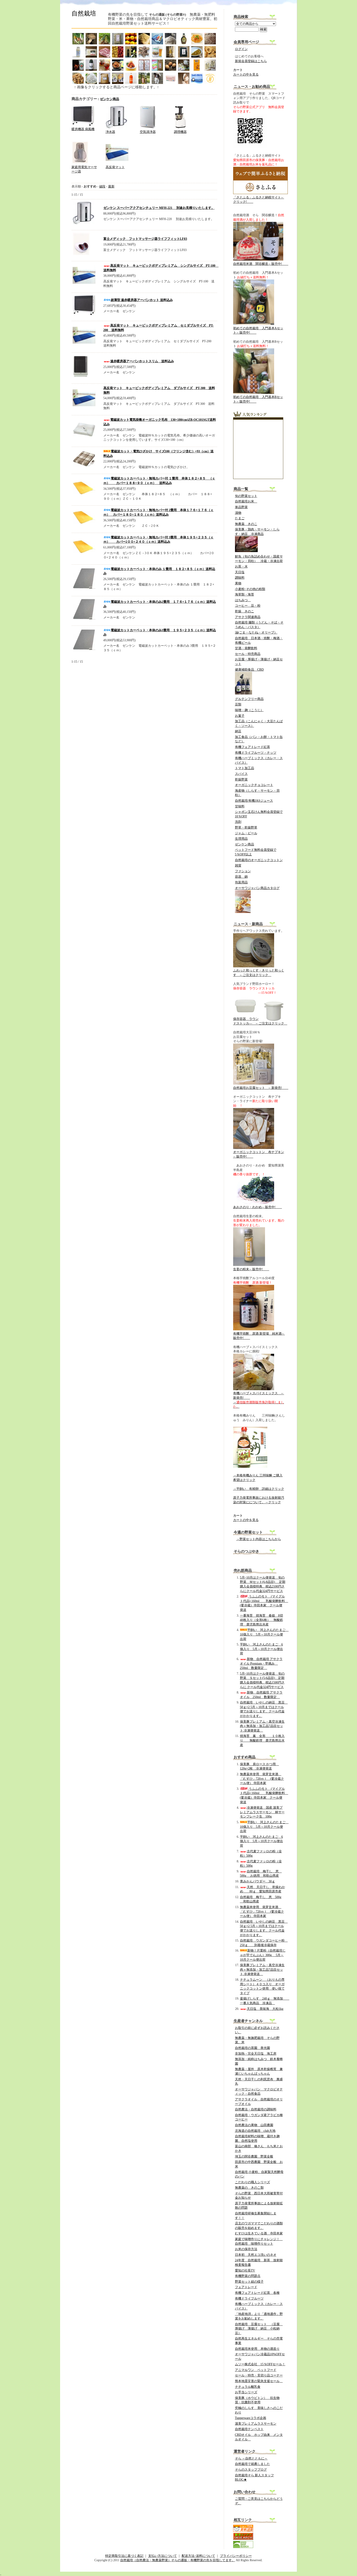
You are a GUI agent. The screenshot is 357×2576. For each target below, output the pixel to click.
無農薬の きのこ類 (249, 2187)
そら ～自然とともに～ (251, 2458)
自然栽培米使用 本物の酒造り (257, 2348)
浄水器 (117, 120)
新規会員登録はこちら (251, 61)
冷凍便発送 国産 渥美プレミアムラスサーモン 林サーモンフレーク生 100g (262, 1812)
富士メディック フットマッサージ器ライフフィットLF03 (145, 239)
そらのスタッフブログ (251, 2469)
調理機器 (180, 120)
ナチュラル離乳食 (247, 2386)
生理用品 (241, 838)
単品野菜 (241, 507)
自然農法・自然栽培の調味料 (255, 2109)
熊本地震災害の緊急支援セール (259, 2381)
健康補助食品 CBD (249, 681)
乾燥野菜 (241, 779)
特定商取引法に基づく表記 (124, 2556)
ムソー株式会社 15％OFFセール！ (260, 2364)
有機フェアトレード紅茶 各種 (257, 2293)
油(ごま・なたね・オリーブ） (256, 632)
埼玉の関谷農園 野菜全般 (254, 2156)
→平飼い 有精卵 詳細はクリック (258, 1489)
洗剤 (238, 822)
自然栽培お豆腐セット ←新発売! (260, 1088)
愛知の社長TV (245, 2270)
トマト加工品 (244, 768)
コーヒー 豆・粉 (247, 605)
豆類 (238, 704)
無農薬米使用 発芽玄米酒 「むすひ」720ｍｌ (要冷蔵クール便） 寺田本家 (262, 1778)
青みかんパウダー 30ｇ (257, 1881)
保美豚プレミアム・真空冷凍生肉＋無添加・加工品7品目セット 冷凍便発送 (262, 1726)
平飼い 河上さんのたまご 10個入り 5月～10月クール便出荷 (264, 1634)
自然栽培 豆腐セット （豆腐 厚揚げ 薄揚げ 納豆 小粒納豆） (259, 2328)
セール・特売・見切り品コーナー (259, 2375)
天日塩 (240, 572)
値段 (102, 186)
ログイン (241, 49)
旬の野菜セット (246, 496)
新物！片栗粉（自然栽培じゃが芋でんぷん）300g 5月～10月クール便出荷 (263, 1955)
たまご (240, 518)
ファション (243, 871)
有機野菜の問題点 (247, 2276)
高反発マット (117, 155)
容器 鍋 (241, 876)
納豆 (238, 731)
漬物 (238, 513)
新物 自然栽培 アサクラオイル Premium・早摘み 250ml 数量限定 (261, 1663)
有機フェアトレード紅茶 (252, 747)
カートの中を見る (246, 74)
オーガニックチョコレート (254, 785)
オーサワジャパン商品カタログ (257, 899)
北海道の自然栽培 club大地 (255, 2130)
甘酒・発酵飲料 (246, 648)
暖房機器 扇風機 (83, 118)
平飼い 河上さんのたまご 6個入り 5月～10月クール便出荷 (261, 1649)
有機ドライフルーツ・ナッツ (255, 752)
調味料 (240, 577)
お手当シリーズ (246, 2392)
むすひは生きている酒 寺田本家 (259, 2233)
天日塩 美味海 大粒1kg (261, 2009)
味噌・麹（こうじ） (249, 710)
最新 (111, 186)
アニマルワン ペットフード (255, 2370)
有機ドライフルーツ (249, 2298)
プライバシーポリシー (236, 2556)
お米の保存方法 (246, 2249)
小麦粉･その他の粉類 (250, 589)
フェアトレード (246, 2287)
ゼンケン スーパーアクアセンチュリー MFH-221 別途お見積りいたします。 (159, 208)
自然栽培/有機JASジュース (254, 800)
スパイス (241, 774)
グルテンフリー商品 (249, 699)
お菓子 (240, 716)
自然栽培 (83, 13)
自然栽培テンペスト (249, 2429)
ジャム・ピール (246, 833)
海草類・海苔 (244, 594)
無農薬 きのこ (246, 524)
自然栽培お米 (246, 501)
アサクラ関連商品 (247, 617)
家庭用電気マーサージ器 (84, 157)
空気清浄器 (148, 120)
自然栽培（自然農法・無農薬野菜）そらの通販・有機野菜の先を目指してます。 (177, 2560)
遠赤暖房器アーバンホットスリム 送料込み (138, 361)
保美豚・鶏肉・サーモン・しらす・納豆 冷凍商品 (257, 540)
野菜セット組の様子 (249, 2281)
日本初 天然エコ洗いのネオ (255, 2255)
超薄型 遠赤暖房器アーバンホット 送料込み (138, 300)
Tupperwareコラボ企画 (250, 2418)
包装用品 (241, 882)
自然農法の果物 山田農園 (254, 2125)
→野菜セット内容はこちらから (258, 1539)
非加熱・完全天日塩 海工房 (255, 2053)
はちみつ (243, 600)
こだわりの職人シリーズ (252, 2182)
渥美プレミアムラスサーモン (255, 2423)
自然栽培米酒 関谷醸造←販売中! (260, 264)
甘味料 (240, 806)
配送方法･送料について (198, 2556)
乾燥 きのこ (244, 611)
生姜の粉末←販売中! (251, 1269)
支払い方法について (162, 2556)
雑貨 (238, 865)
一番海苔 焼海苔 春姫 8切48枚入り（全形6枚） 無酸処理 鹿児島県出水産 (261, 1620)
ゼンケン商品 (109, 99)
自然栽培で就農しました (252, 2464)
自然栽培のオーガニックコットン (259, 860)
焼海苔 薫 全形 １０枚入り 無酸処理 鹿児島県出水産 (262, 1740)
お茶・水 (241, 566)
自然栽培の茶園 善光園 (252, 2048)
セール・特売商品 (247, 654)
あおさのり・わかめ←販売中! (257, 1207)
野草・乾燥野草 (246, 827)
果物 (238, 583)
